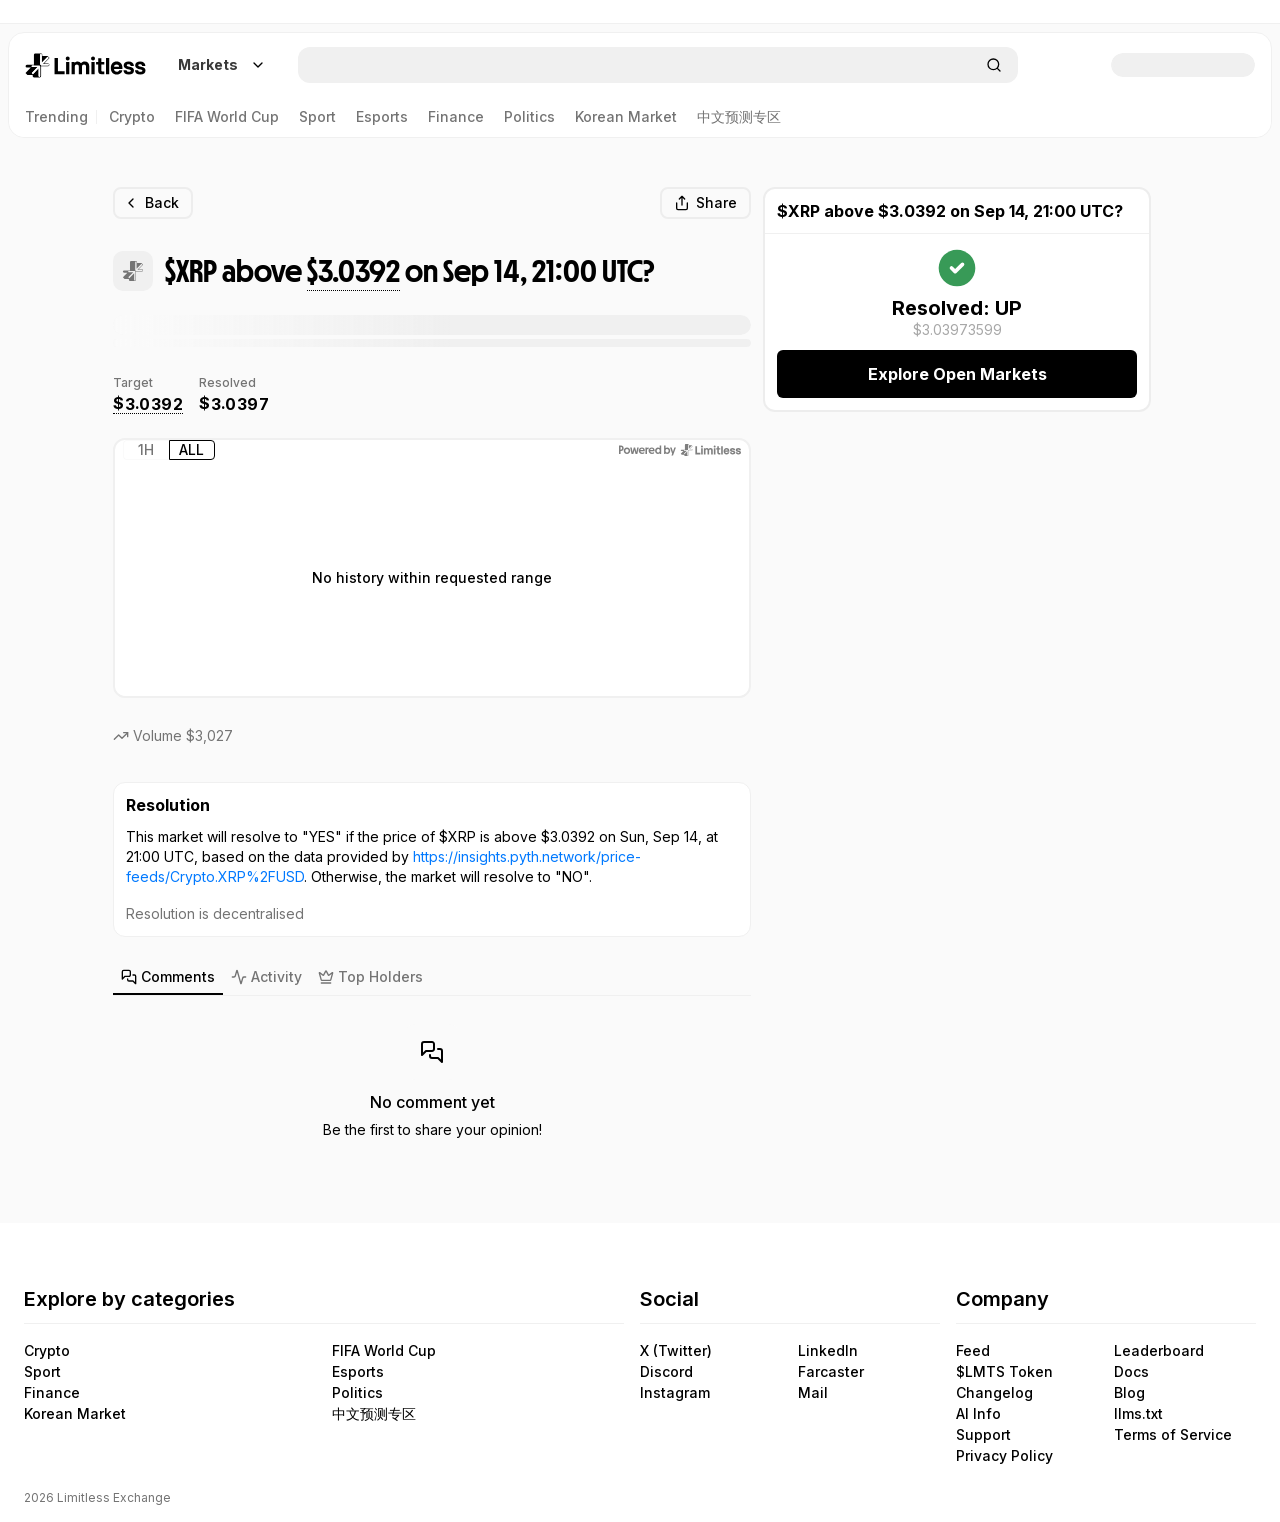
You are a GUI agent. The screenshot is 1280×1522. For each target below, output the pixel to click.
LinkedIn (828, 1351)
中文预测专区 (374, 1414)
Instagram (675, 1393)
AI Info (978, 1414)
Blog (1129, 1393)
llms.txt (1138, 1414)
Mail (813, 1393)
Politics (357, 1393)
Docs (1131, 1372)
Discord (666, 1372)
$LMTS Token (1004, 1372)
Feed (973, 1351)
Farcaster (831, 1372)
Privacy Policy (1004, 1456)
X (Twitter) (676, 1351)
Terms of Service (1173, 1435)
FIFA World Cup (384, 1351)
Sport (42, 1372)
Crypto (47, 1351)
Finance (52, 1393)
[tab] (168, 978)
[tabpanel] (432, 1082)
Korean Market (75, 1414)
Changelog (994, 1393)
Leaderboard (1159, 1351)
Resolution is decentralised (215, 913)
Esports (358, 1372)
